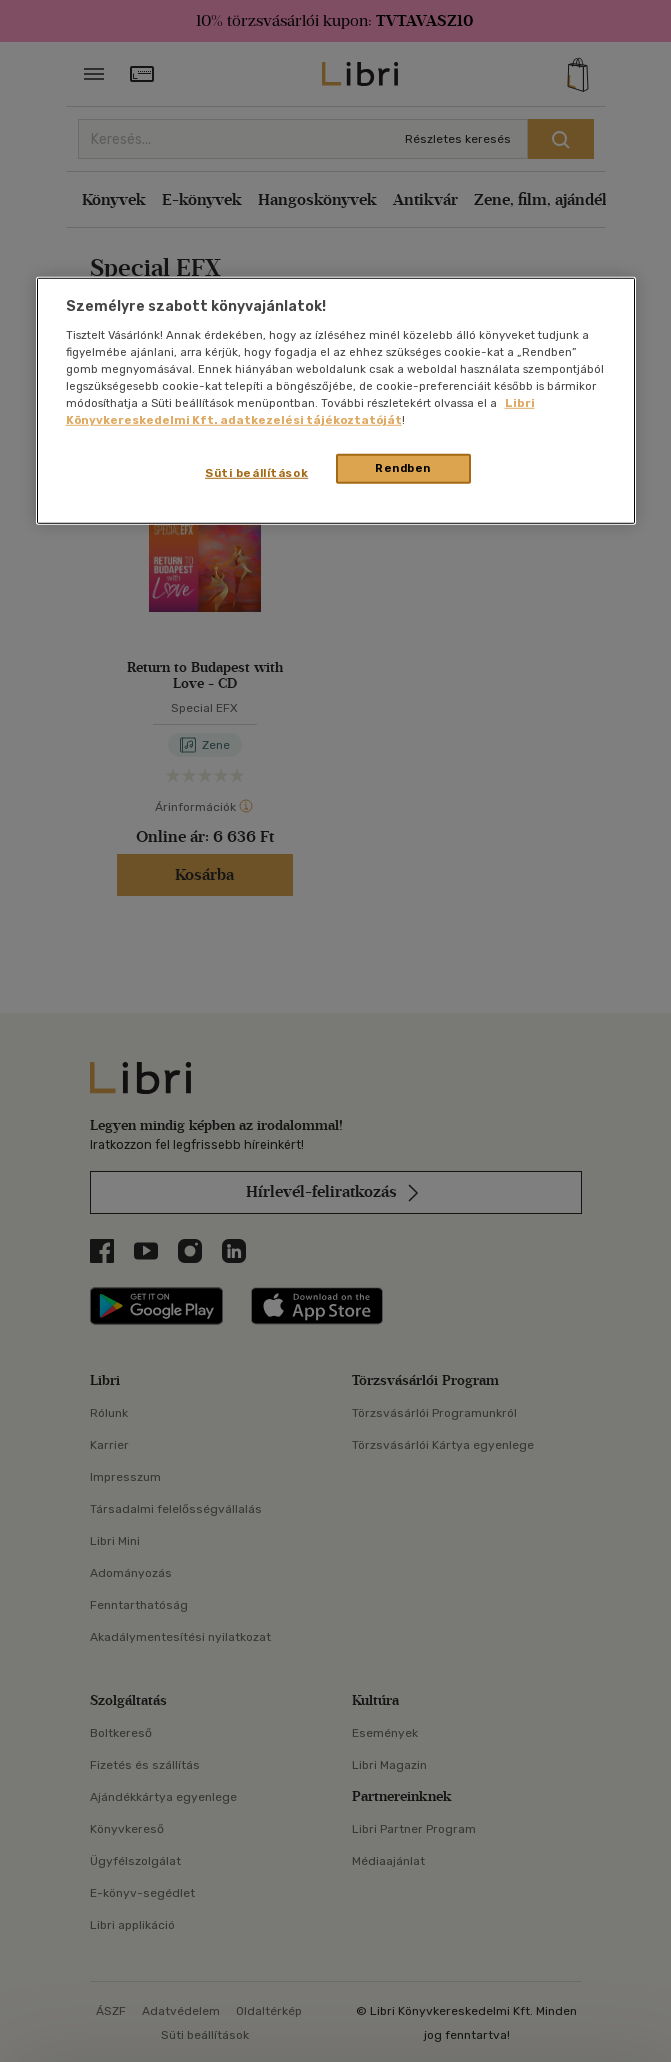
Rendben (403, 468)
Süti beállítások (256, 473)
